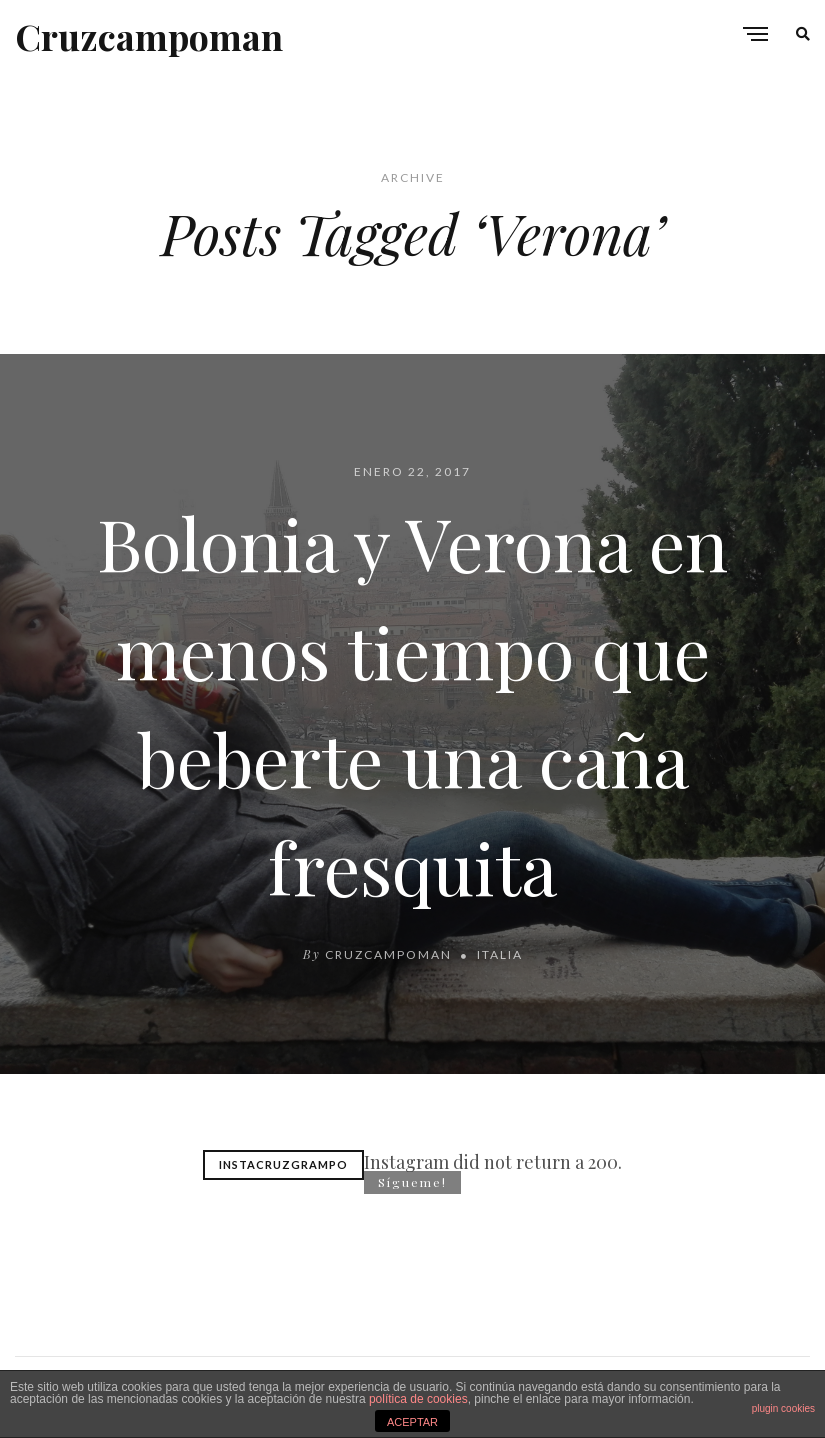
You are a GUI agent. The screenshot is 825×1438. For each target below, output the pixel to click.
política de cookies (418, 1399)
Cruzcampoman (149, 36)
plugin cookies (783, 1408)
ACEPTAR (412, 1422)
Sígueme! (412, 1182)
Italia (500, 954)
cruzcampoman (388, 954)
